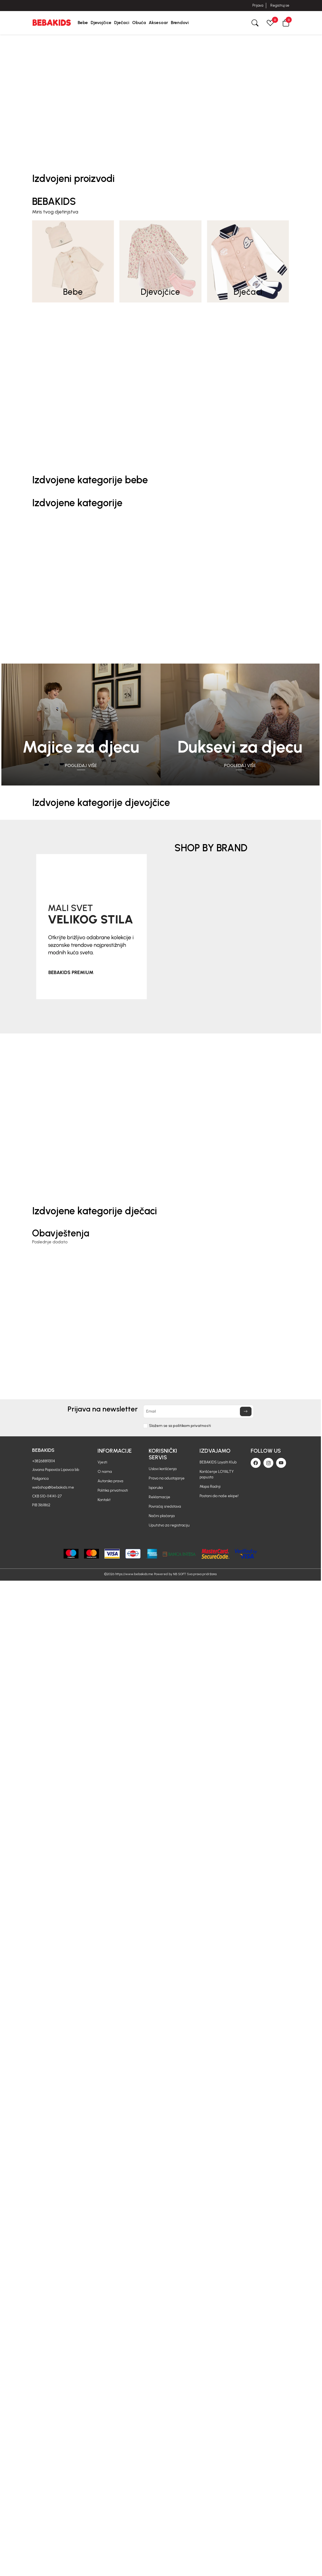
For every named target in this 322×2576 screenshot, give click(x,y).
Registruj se (279, 5)
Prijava (257, 5)
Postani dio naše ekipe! (219, 1496)
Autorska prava (110, 1481)
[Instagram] (268, 1463)
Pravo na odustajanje (167, 1478)
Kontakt (104, 1499)
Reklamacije (159, 1497)
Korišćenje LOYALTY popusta (217, 1474)
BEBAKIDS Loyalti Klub (218, 1462)
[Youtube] (281, 1463)
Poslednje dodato (49, 1241)
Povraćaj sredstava (165, 1506)
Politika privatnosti (113, 1490)
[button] (285, 22)
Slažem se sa (180, 1426)
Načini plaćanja (162, 1515)
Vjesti (102, 1462)
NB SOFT (179, 1574)
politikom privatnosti (192, 1425)
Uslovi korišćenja (163, 1468)
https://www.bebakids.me (134, 1574)
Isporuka (156, 1487)
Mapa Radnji (210, 1486)
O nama (105, 1471)
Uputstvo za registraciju (169, 1525)
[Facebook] (256, 1463)
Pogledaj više (81, 765)
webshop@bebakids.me (53, 1487)
